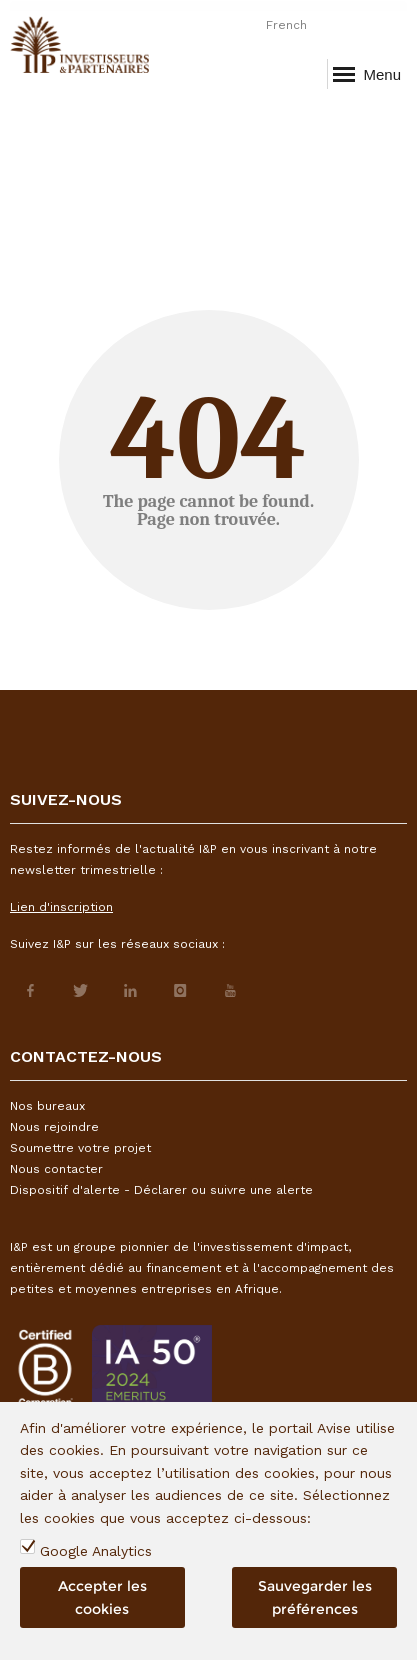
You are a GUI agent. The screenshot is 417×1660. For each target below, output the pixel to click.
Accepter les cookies (102, 1597)
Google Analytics (96, 1551)
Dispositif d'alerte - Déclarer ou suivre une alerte (161, 1190)
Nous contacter (56, 1169)
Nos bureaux (47, 1106)
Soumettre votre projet (80, 1148)
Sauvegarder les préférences (315, 1597)
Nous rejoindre (54, 1127)
